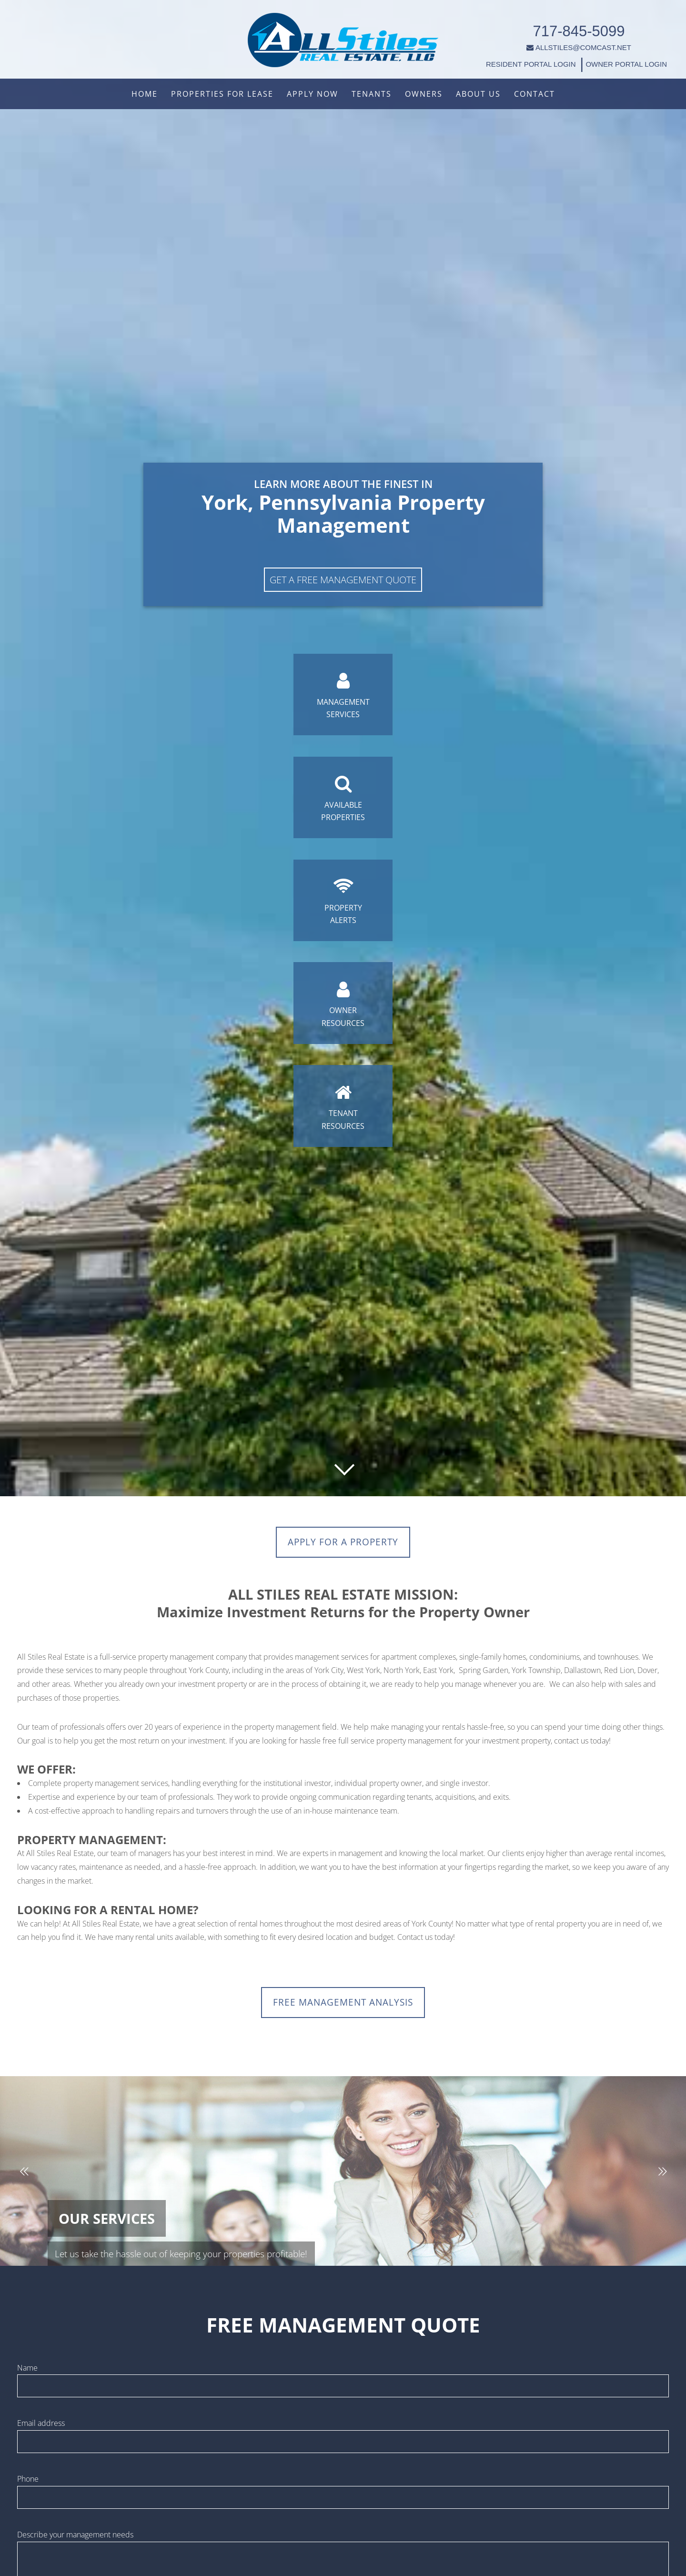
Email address (41, 2430)
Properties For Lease (222, 94)
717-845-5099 (562, 22)
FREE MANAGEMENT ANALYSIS (343, 2007)
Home (144, 94)
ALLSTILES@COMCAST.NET (562, 38)
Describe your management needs (75, 2541)
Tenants (372, 94)
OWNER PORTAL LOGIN (608, 55)
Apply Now (312, 94)
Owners (424, 94)
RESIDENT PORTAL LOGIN (514, 55)
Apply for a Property (343, 1543)
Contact (534, 94)
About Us (478, 94)
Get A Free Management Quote (343, 544)
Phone (28, 2486)
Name (27, 2375)
